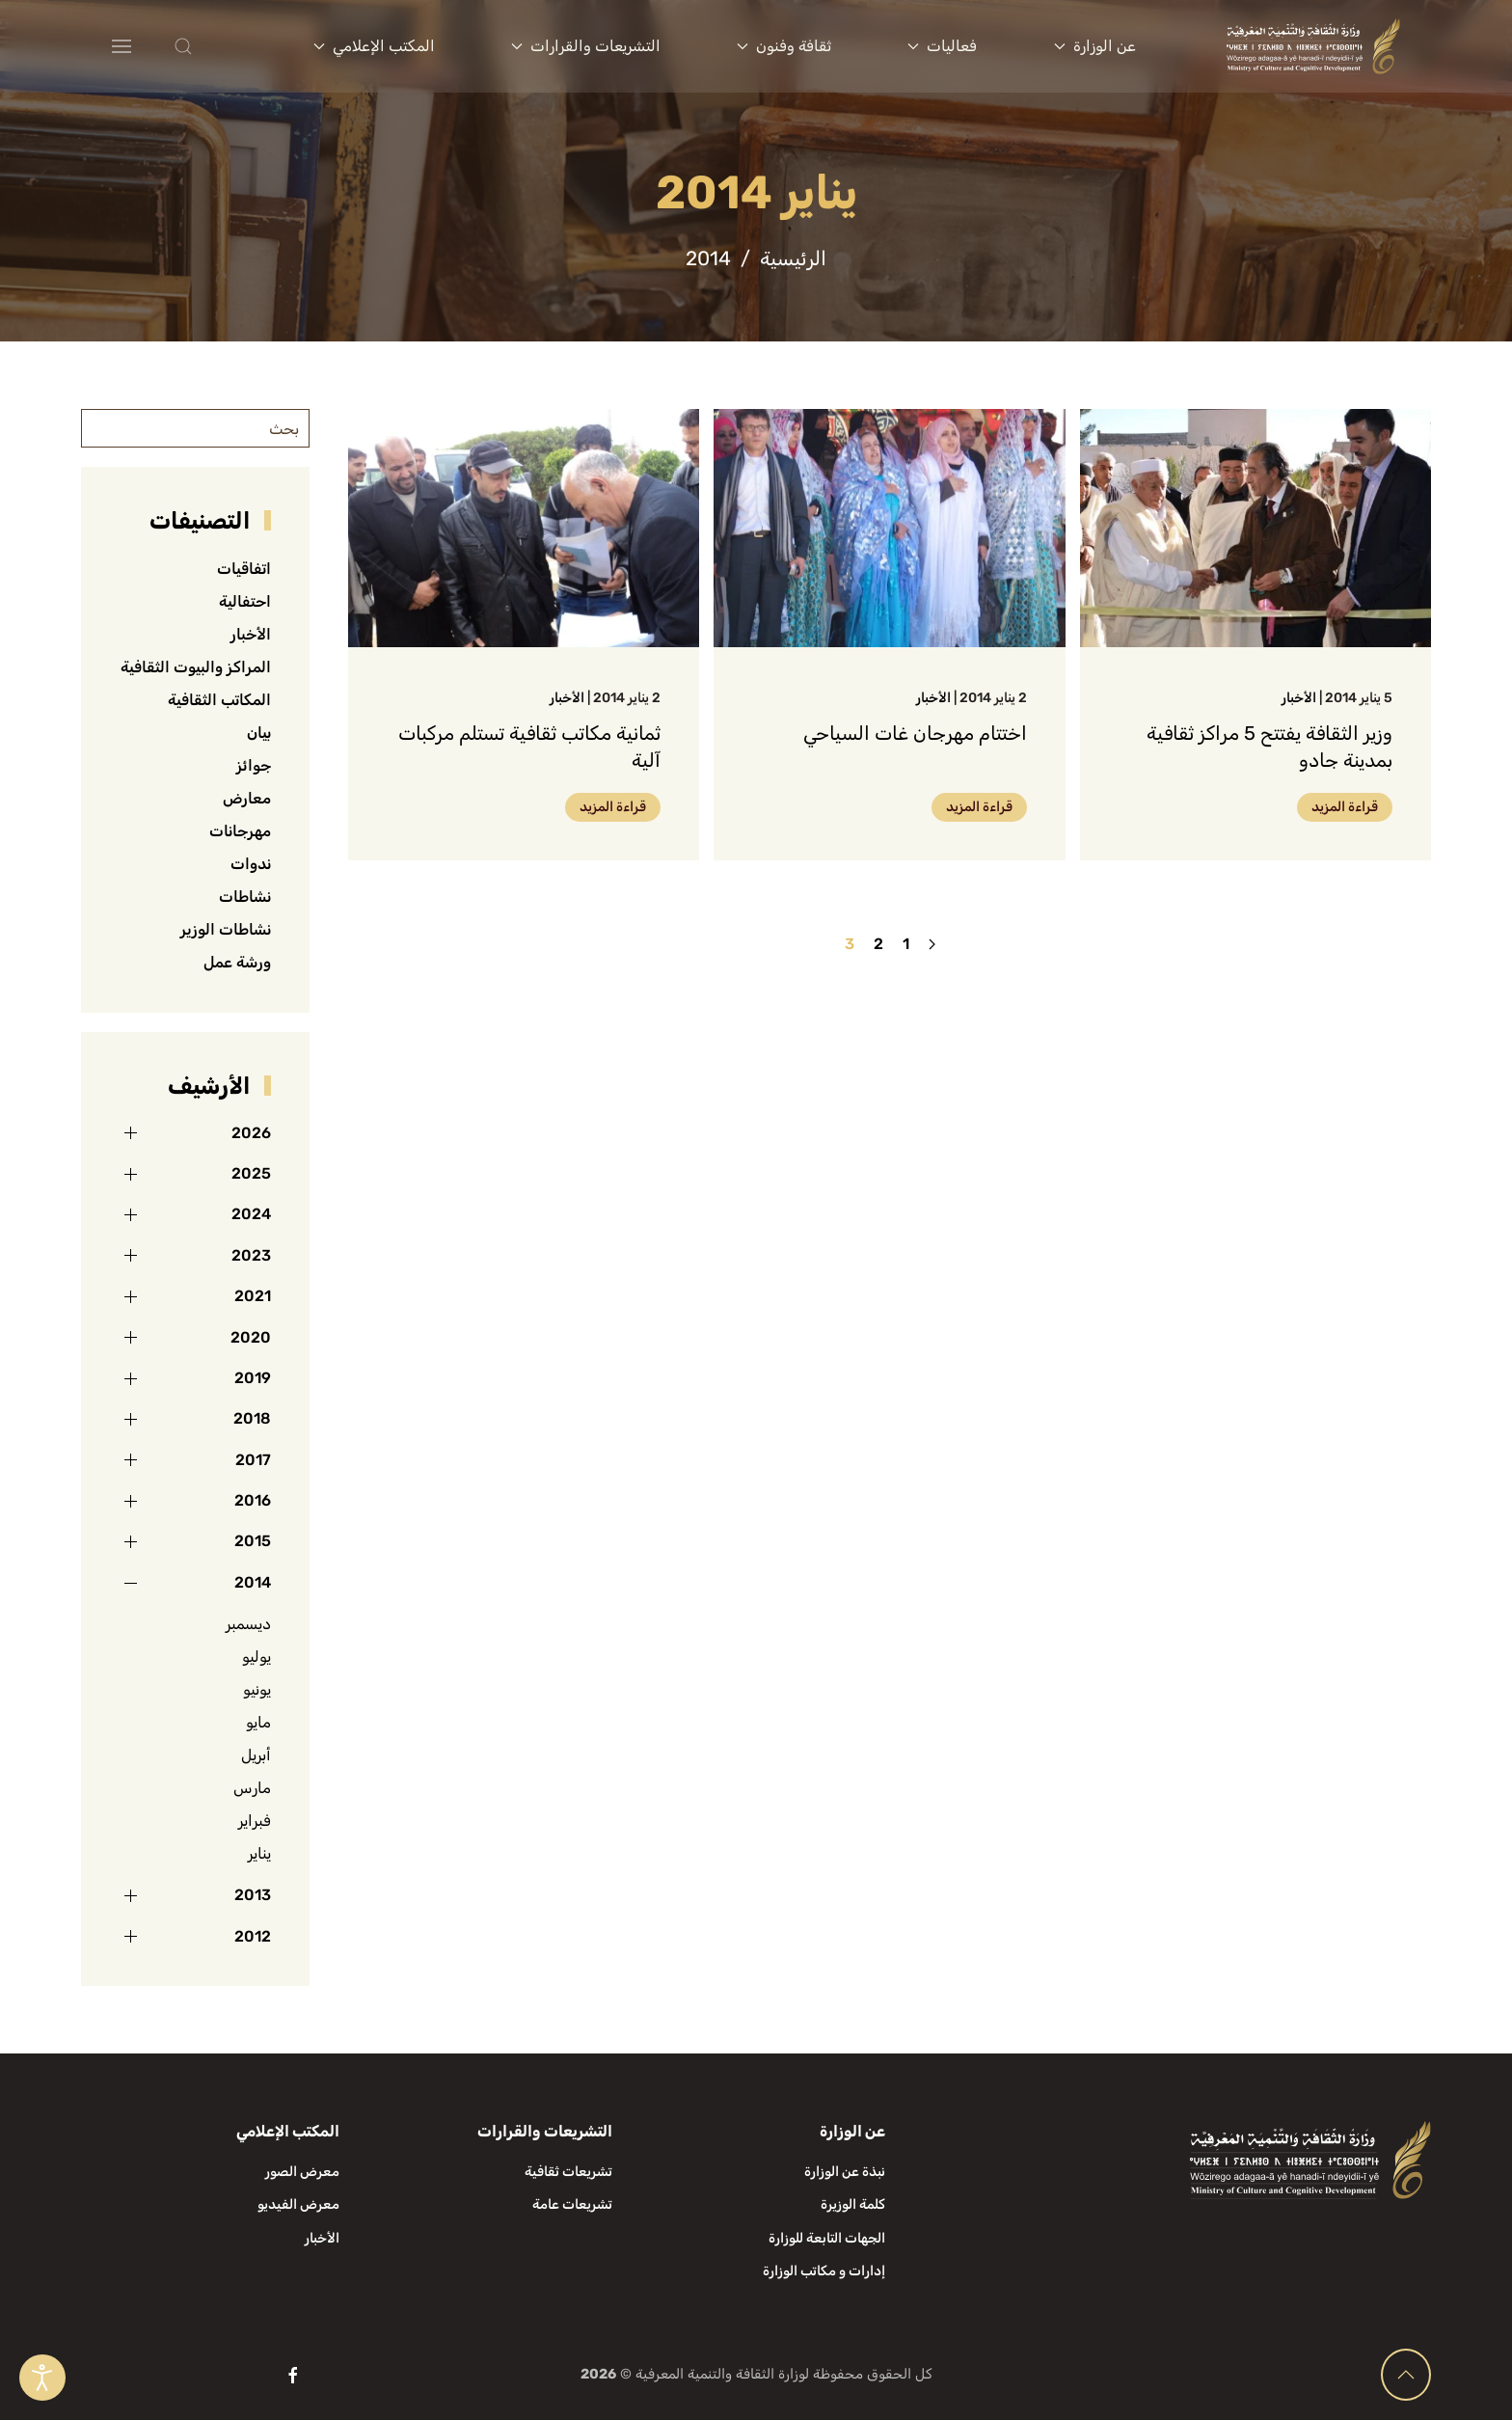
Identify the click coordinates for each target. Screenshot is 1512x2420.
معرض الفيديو (298, 2204)
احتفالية (245, 601)
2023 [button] (251, 1255)
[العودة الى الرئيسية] (1313, 46)
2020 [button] (250, 1337)
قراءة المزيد (1344, 807)
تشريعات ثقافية (568, 2171)
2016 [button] (252, 1500)
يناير (259, 1853)
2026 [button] (251, 1133)
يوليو (256, 1656)
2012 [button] (252, 1936)
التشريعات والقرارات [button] (586, 46)
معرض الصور (302, 2171)
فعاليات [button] (942, 46)
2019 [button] (252, 1378)
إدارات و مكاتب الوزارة (824, 2271)
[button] (222, 46)
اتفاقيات (244, 568)
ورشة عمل (237, 962)
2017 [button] (253, 1460)
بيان (259, 732)
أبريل (256, 1755)
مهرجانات (240, 831)
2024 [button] (251, 1214)
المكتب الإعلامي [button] (374, 46)
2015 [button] (252, 1541)
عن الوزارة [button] (1095, 46)
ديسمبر (248, 1624)
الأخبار (1299, 698)
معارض (247, 798)
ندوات (250, 864)
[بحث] (195, 428)
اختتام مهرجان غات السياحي (915, 733)
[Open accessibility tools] (42, 2377)
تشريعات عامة (572, 2204)
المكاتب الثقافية (219, 700)
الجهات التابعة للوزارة (827, 2238)
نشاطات (245, 896)
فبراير (254, 1820)
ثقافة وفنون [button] (784, 46)
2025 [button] (251, 1173)
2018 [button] (252, 1418)
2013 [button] (252, 1895)
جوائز (253, 765)
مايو (258, 1722)
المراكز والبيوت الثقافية (196, 667)
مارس (252, 1788)
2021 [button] (252, 1296)
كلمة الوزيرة (853, 2204)
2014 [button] (252, 1582)
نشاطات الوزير (225, 929)
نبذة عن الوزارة (844, 2171)
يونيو (257, 1689)
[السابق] (932, 944)
